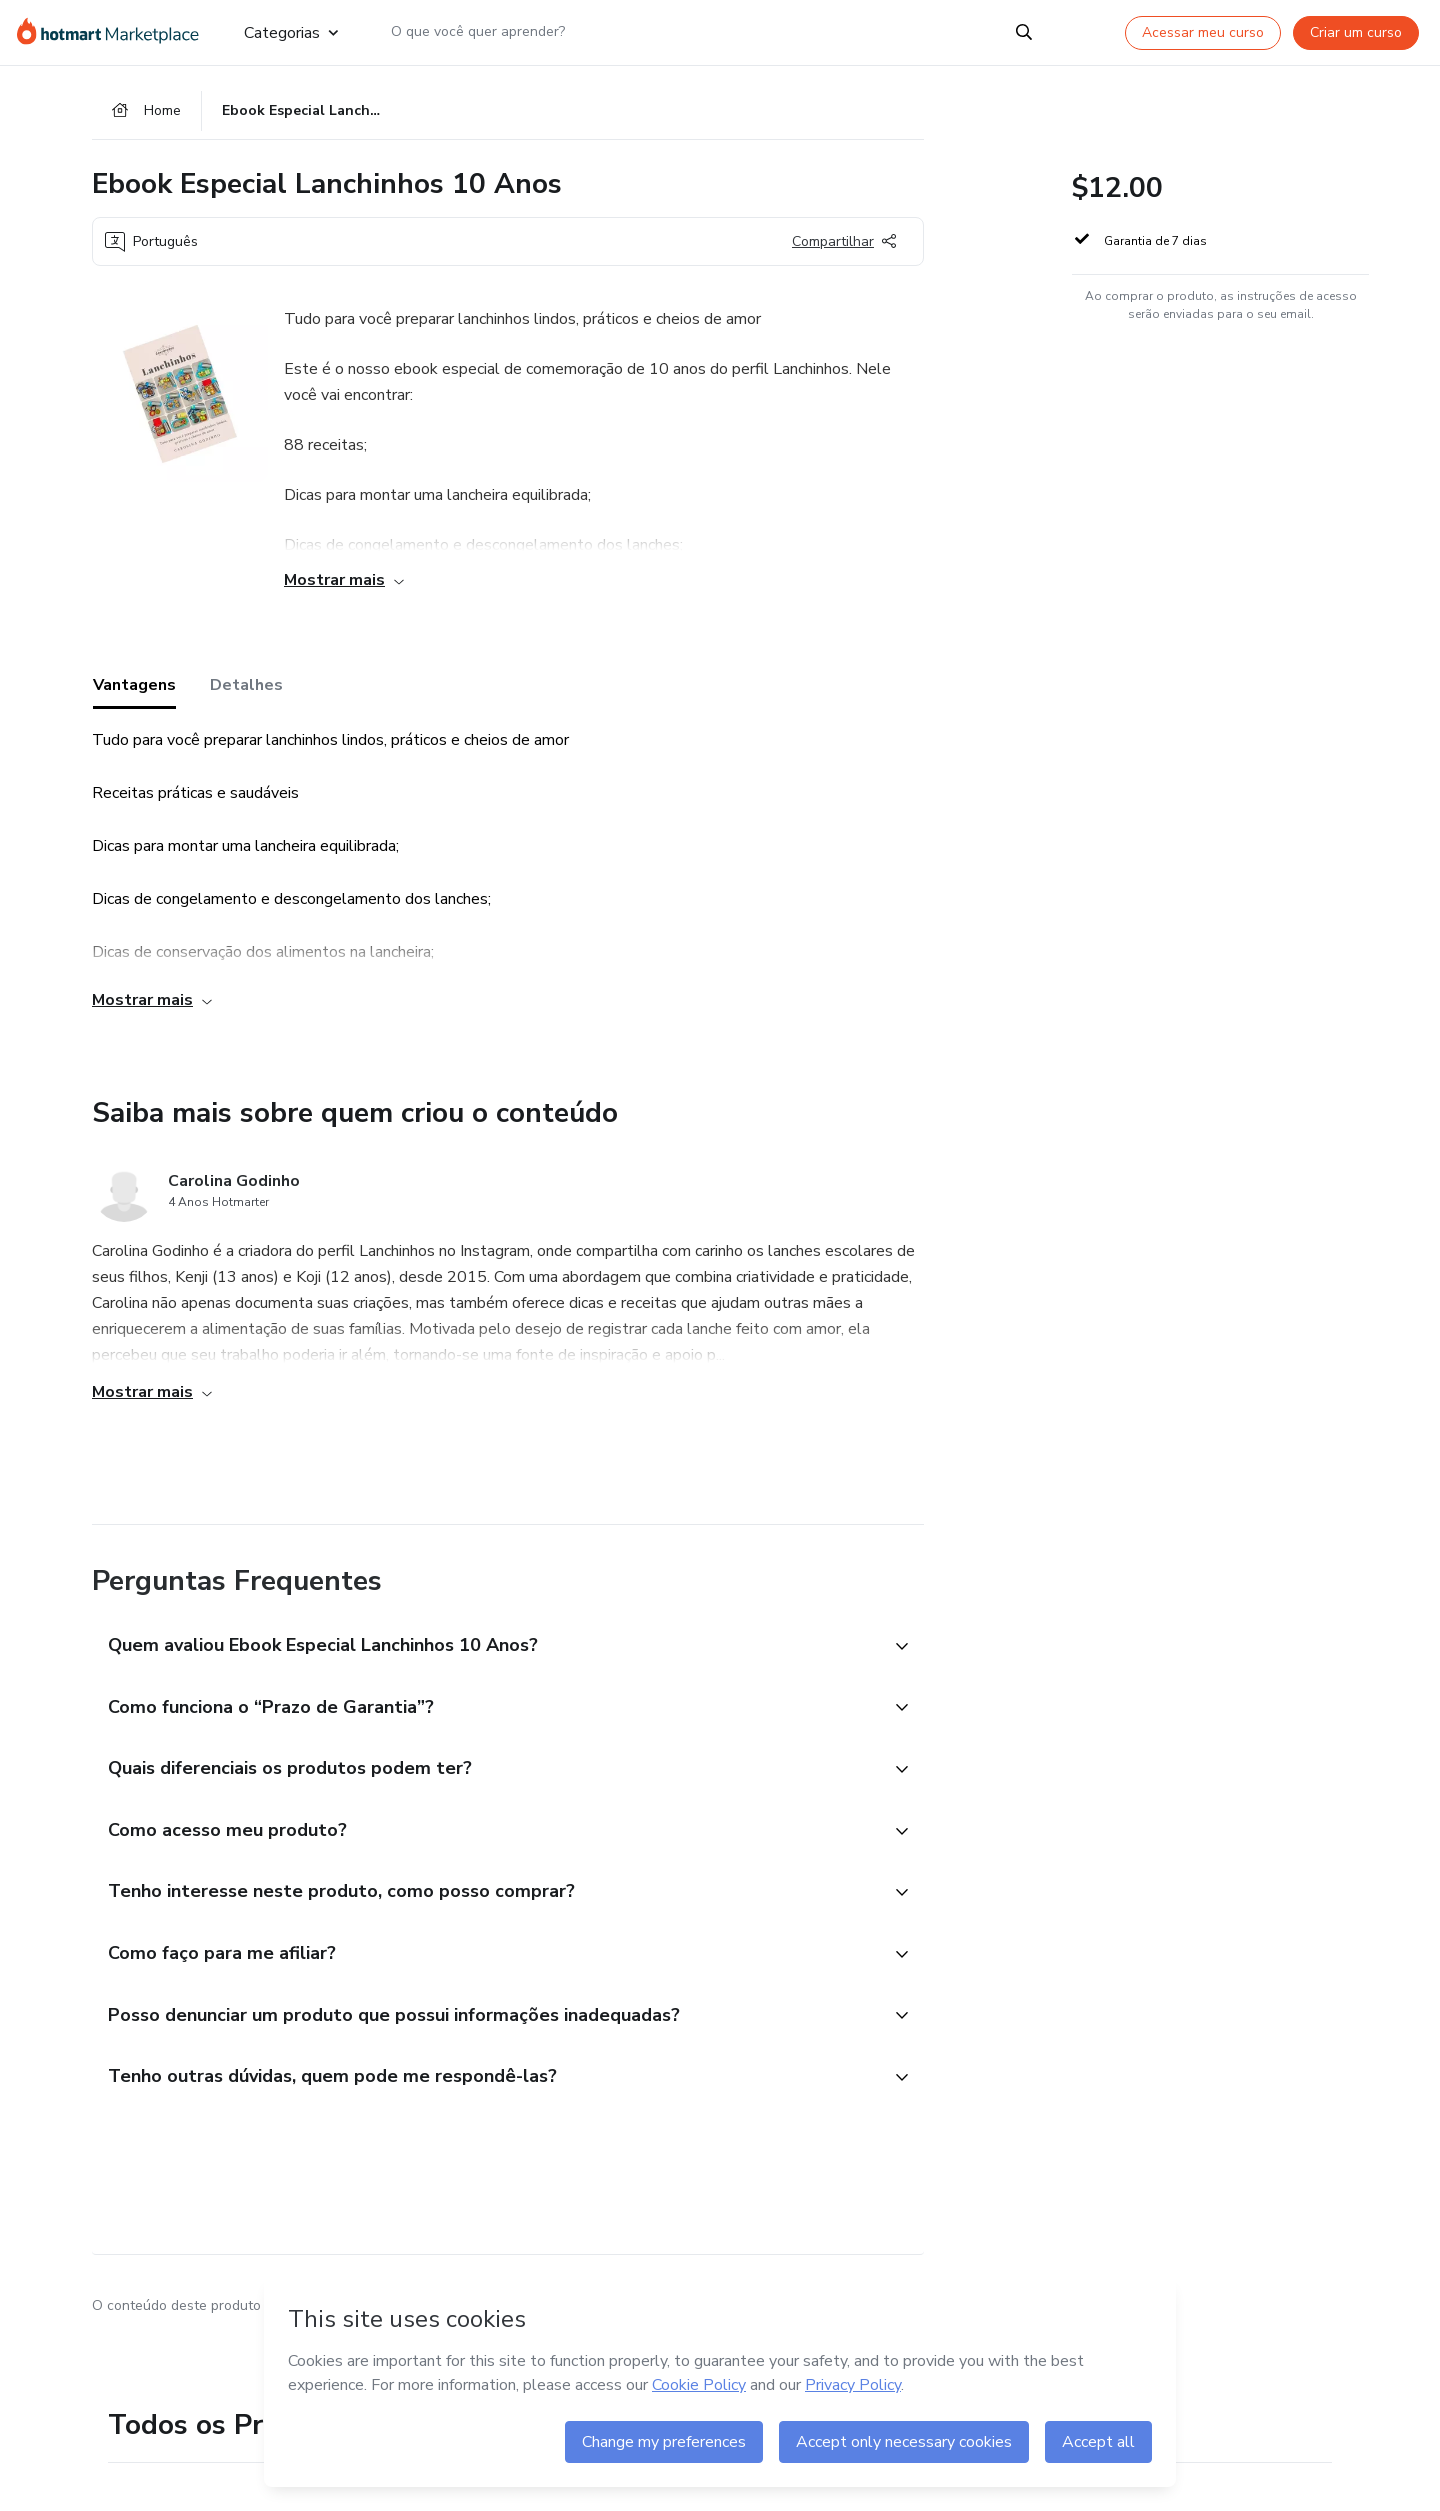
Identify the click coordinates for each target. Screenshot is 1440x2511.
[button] (486, 1652)
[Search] (1024, 32)
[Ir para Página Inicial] (114, 32)
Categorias (291, 32)
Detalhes (246, 691)
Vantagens (134, 691)
